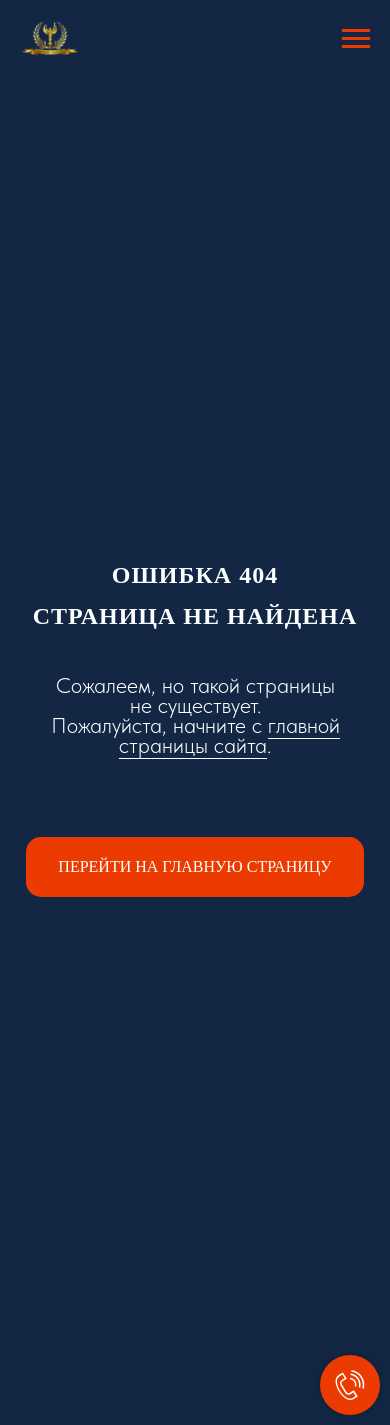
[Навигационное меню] (356, 39)
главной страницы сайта (229, 735)
